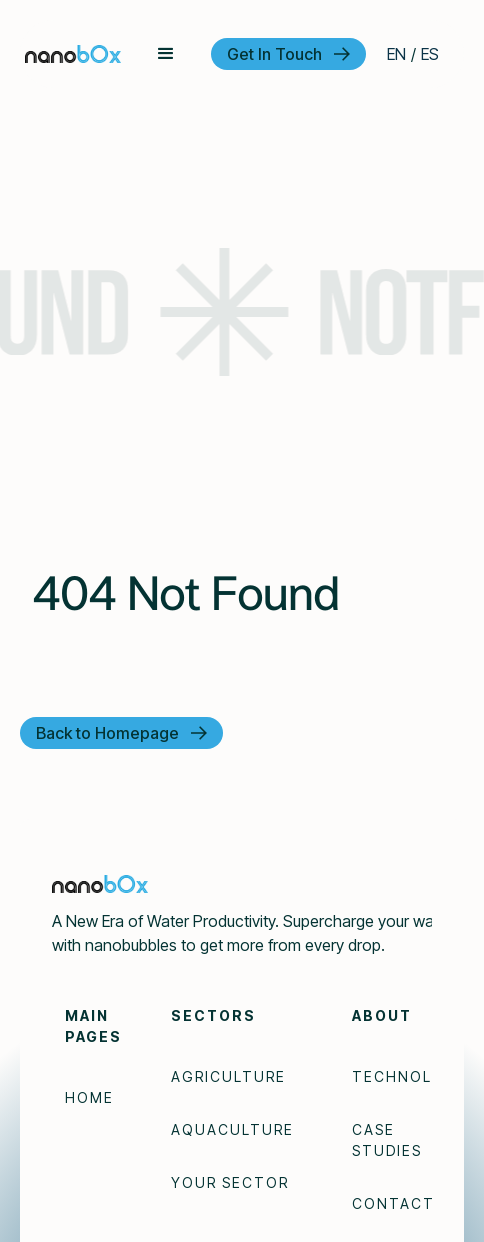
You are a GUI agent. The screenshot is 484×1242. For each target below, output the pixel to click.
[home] (73, 54)
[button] (166, 54)
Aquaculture (232, 1129)
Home (89, 1097)
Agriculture (228, 1076)
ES (430, 54)
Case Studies (387, 1140)
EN (396, 54)
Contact (393, 1203)
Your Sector (230, 1182)
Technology (410, 1076)
